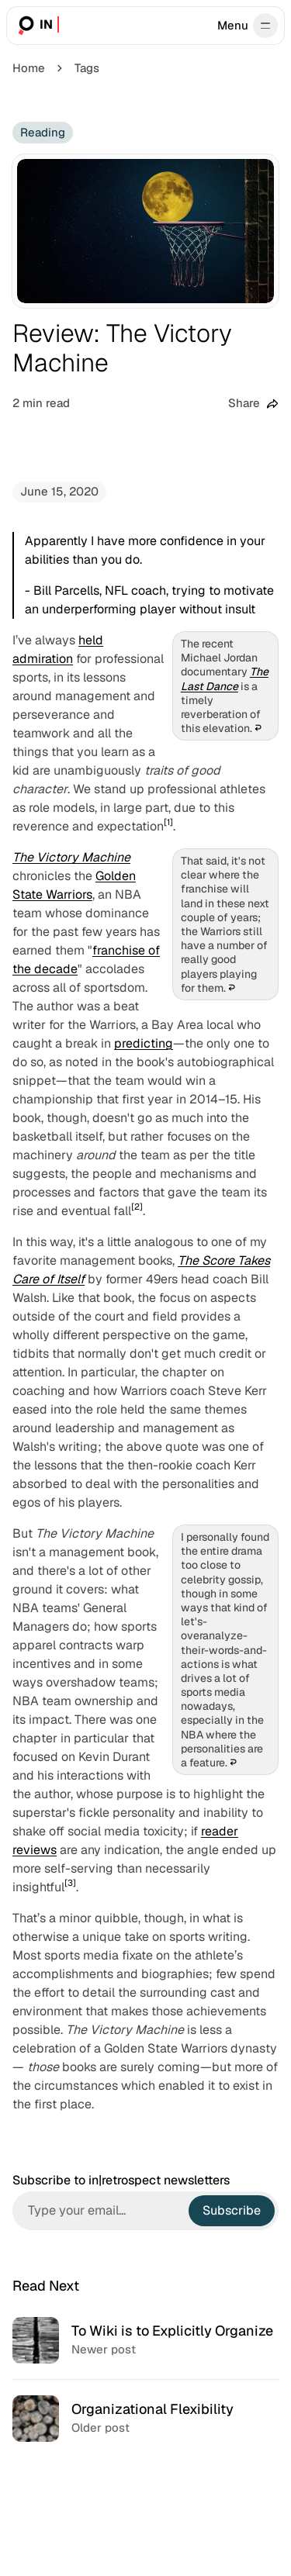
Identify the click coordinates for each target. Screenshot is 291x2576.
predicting (143, 1043)
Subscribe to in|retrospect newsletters (121, 2180)
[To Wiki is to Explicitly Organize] (145, 2340)
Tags (86, 67)
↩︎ (258, 728)
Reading (42, 132)
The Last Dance (224, 678)
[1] (168, 822)
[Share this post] (253, 403)
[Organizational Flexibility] (145, 2418)
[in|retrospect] (37, 25)
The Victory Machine (71, 857)
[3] (70, 1882)
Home (28, 67)
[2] (137, 1206)
